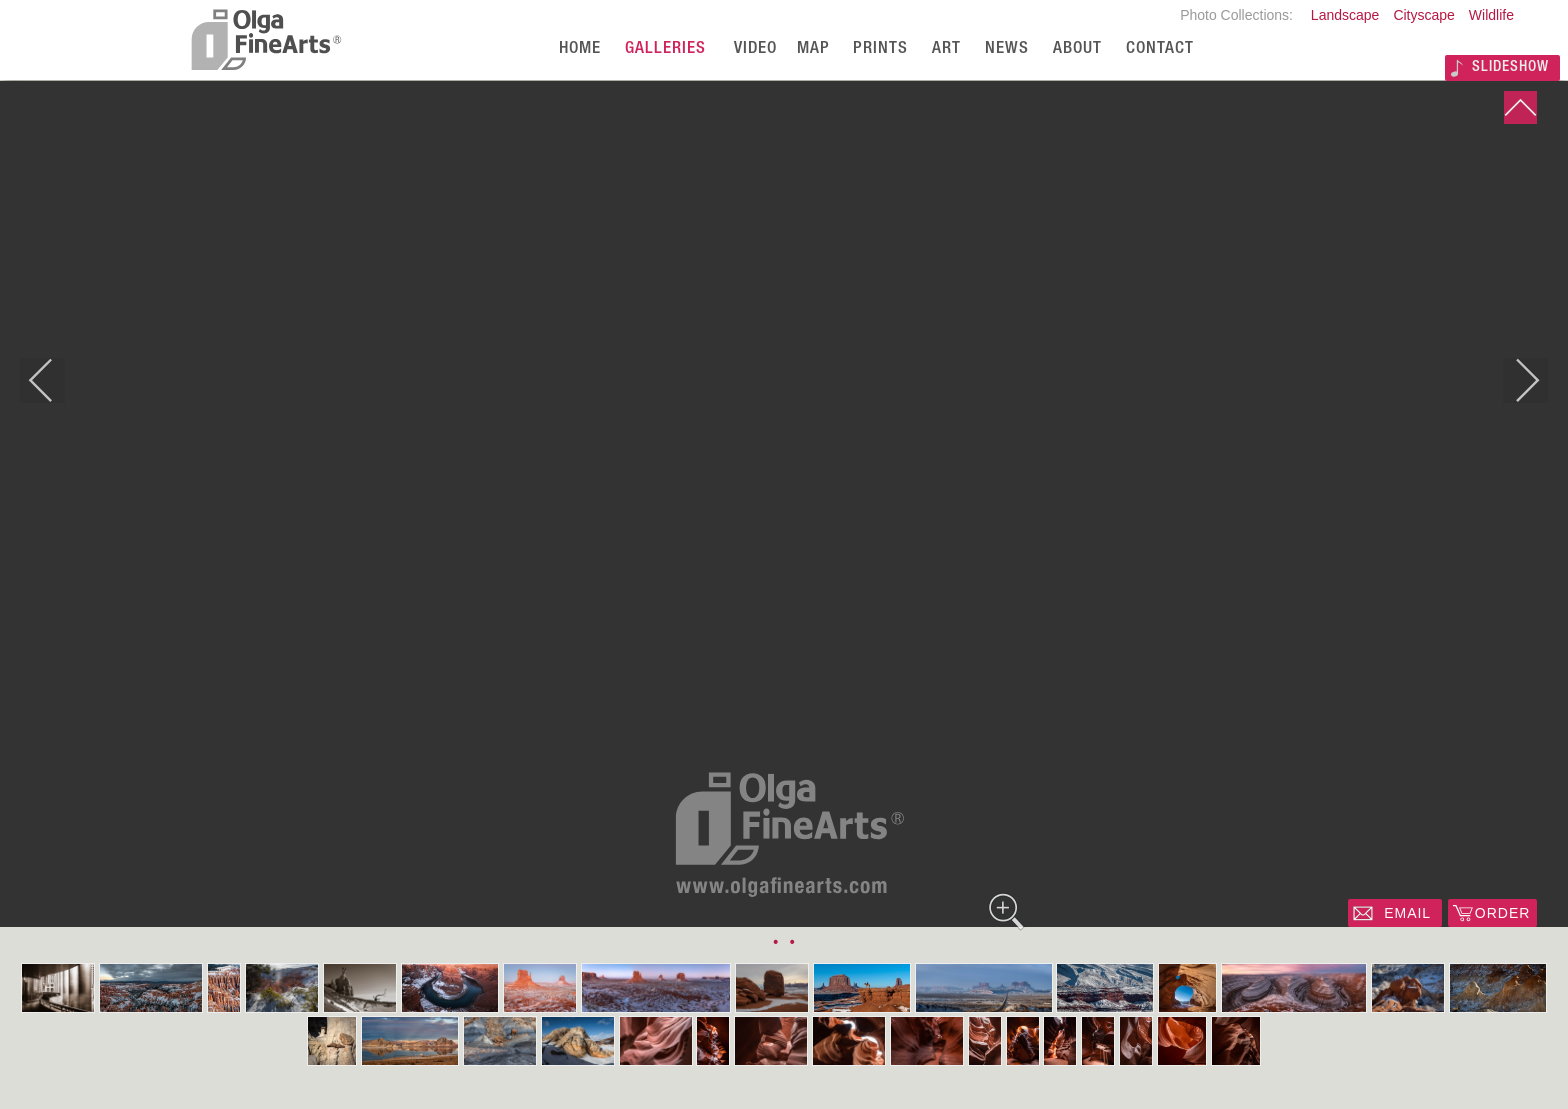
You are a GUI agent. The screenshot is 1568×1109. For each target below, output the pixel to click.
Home (580, 49)
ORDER (1503, 913)
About (1077, 49)
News (1007, 49)
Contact (1160, 49)
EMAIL (1407, 913)
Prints (880, 49)
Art (946, 49)
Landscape (1345, 15)
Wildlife (1491, 15)
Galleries (665, 49)
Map (813, 49)
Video (755, 49)
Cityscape (1423, 15)
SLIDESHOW (1510, 67)
